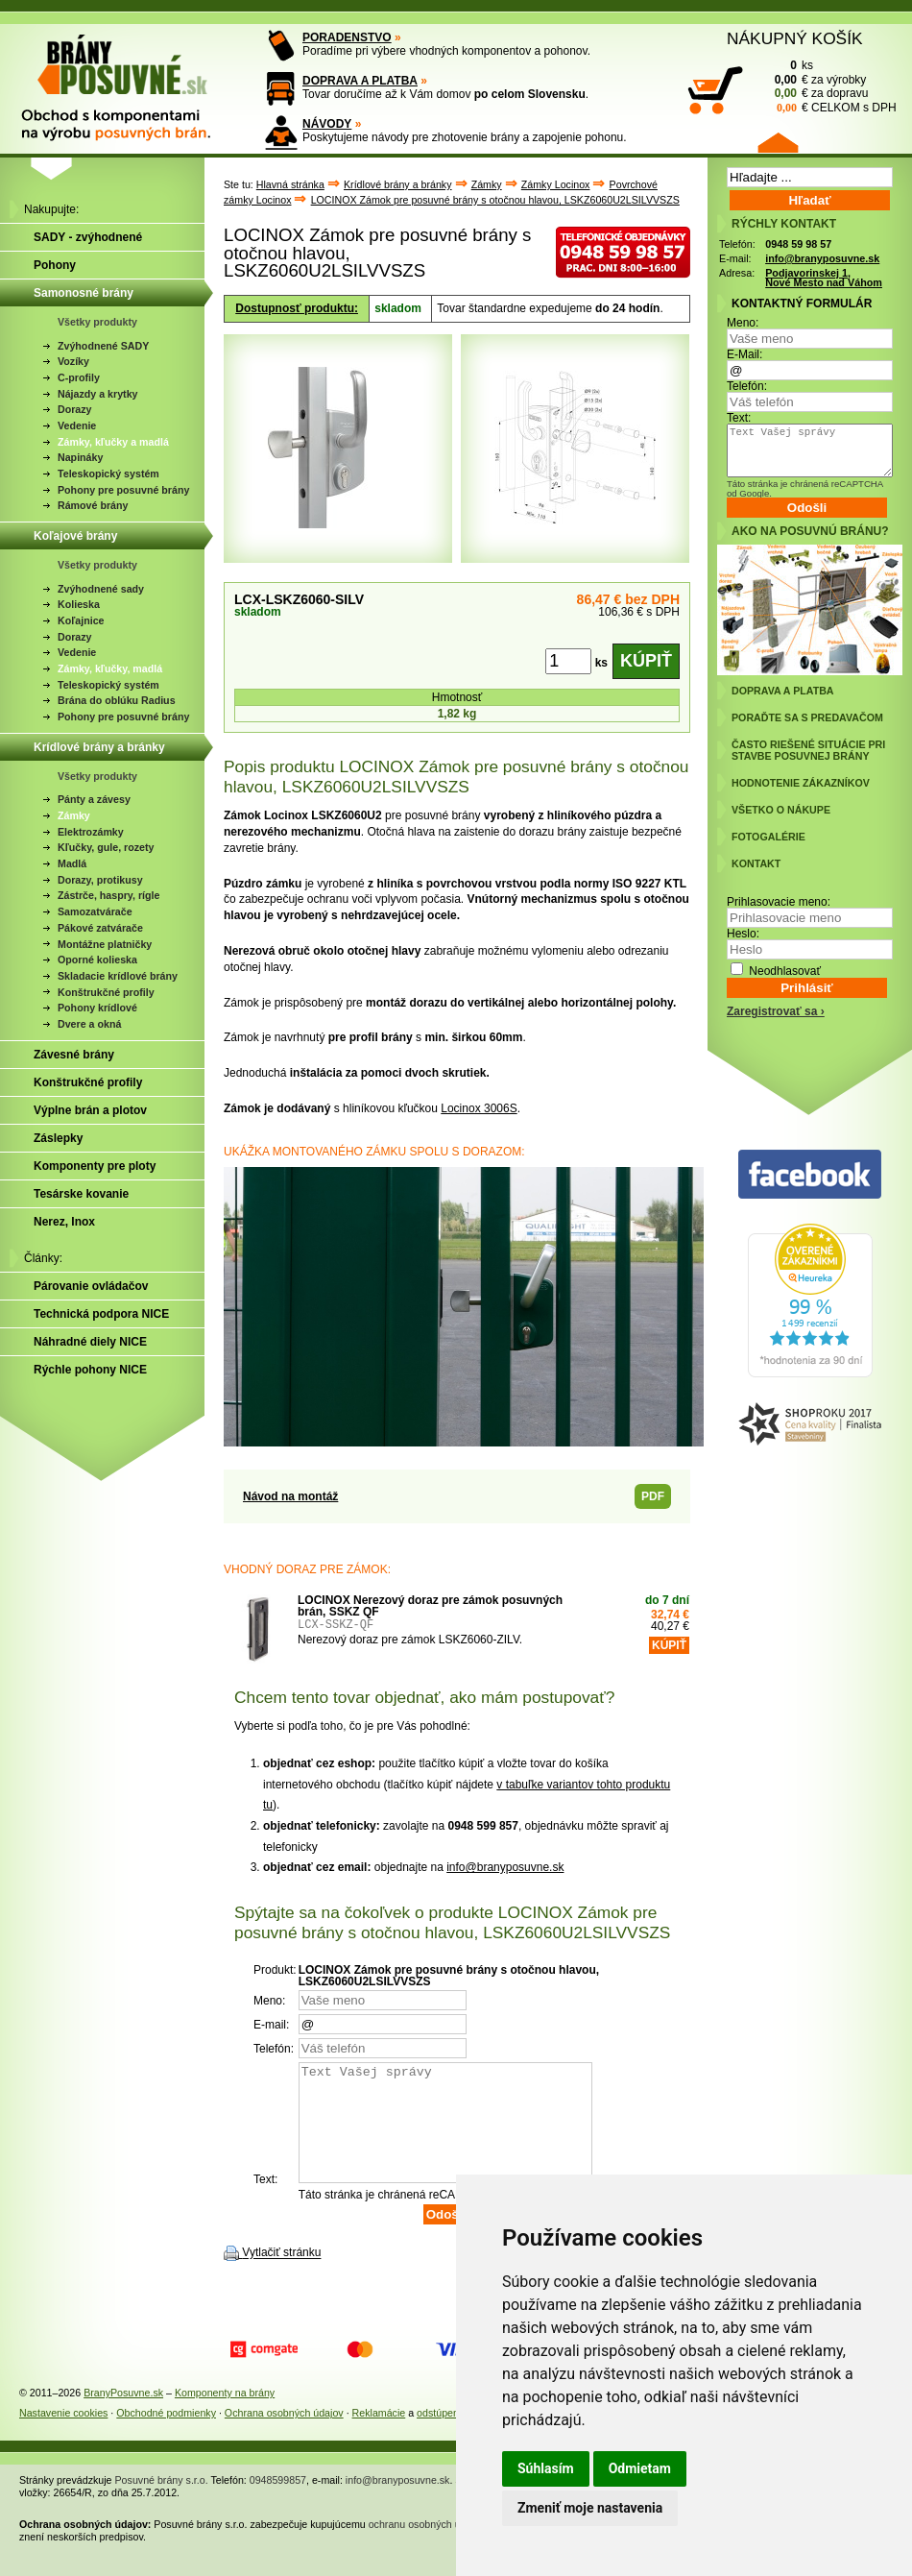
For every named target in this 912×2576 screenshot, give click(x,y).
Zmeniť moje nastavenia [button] (589, 2507)
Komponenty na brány (225, 2415)
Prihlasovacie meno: (778, 902)
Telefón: (747, 386)
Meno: (742, 322)
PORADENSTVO (347, 37)
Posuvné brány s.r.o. (161, 2503)
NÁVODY (326, 124)
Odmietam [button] (640, 2468)
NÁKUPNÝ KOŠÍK (795, 38)
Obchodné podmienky (166, 2436)
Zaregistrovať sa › (776, 1011)
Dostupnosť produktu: (296, 308)
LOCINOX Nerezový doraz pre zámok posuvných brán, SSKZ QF (430, 1605)
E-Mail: (744, 354)
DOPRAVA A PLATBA (360, 80)
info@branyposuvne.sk (505, 1867)
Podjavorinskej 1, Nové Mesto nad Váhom (823, 278)
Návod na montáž (290, 1496)
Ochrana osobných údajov (284, 2436)
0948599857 (278, 2503)
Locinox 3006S (478, 1108)
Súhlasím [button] (545, 2468)
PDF (652, 1496)
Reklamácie (379, 2436)
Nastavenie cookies (63, 2436)
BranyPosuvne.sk (123, 2415)
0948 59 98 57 (798, 244)
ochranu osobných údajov (427, 2547)
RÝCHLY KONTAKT (784, 224)
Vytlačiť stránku (281, 2276)
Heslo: (743, 933)
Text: (739, 418)
